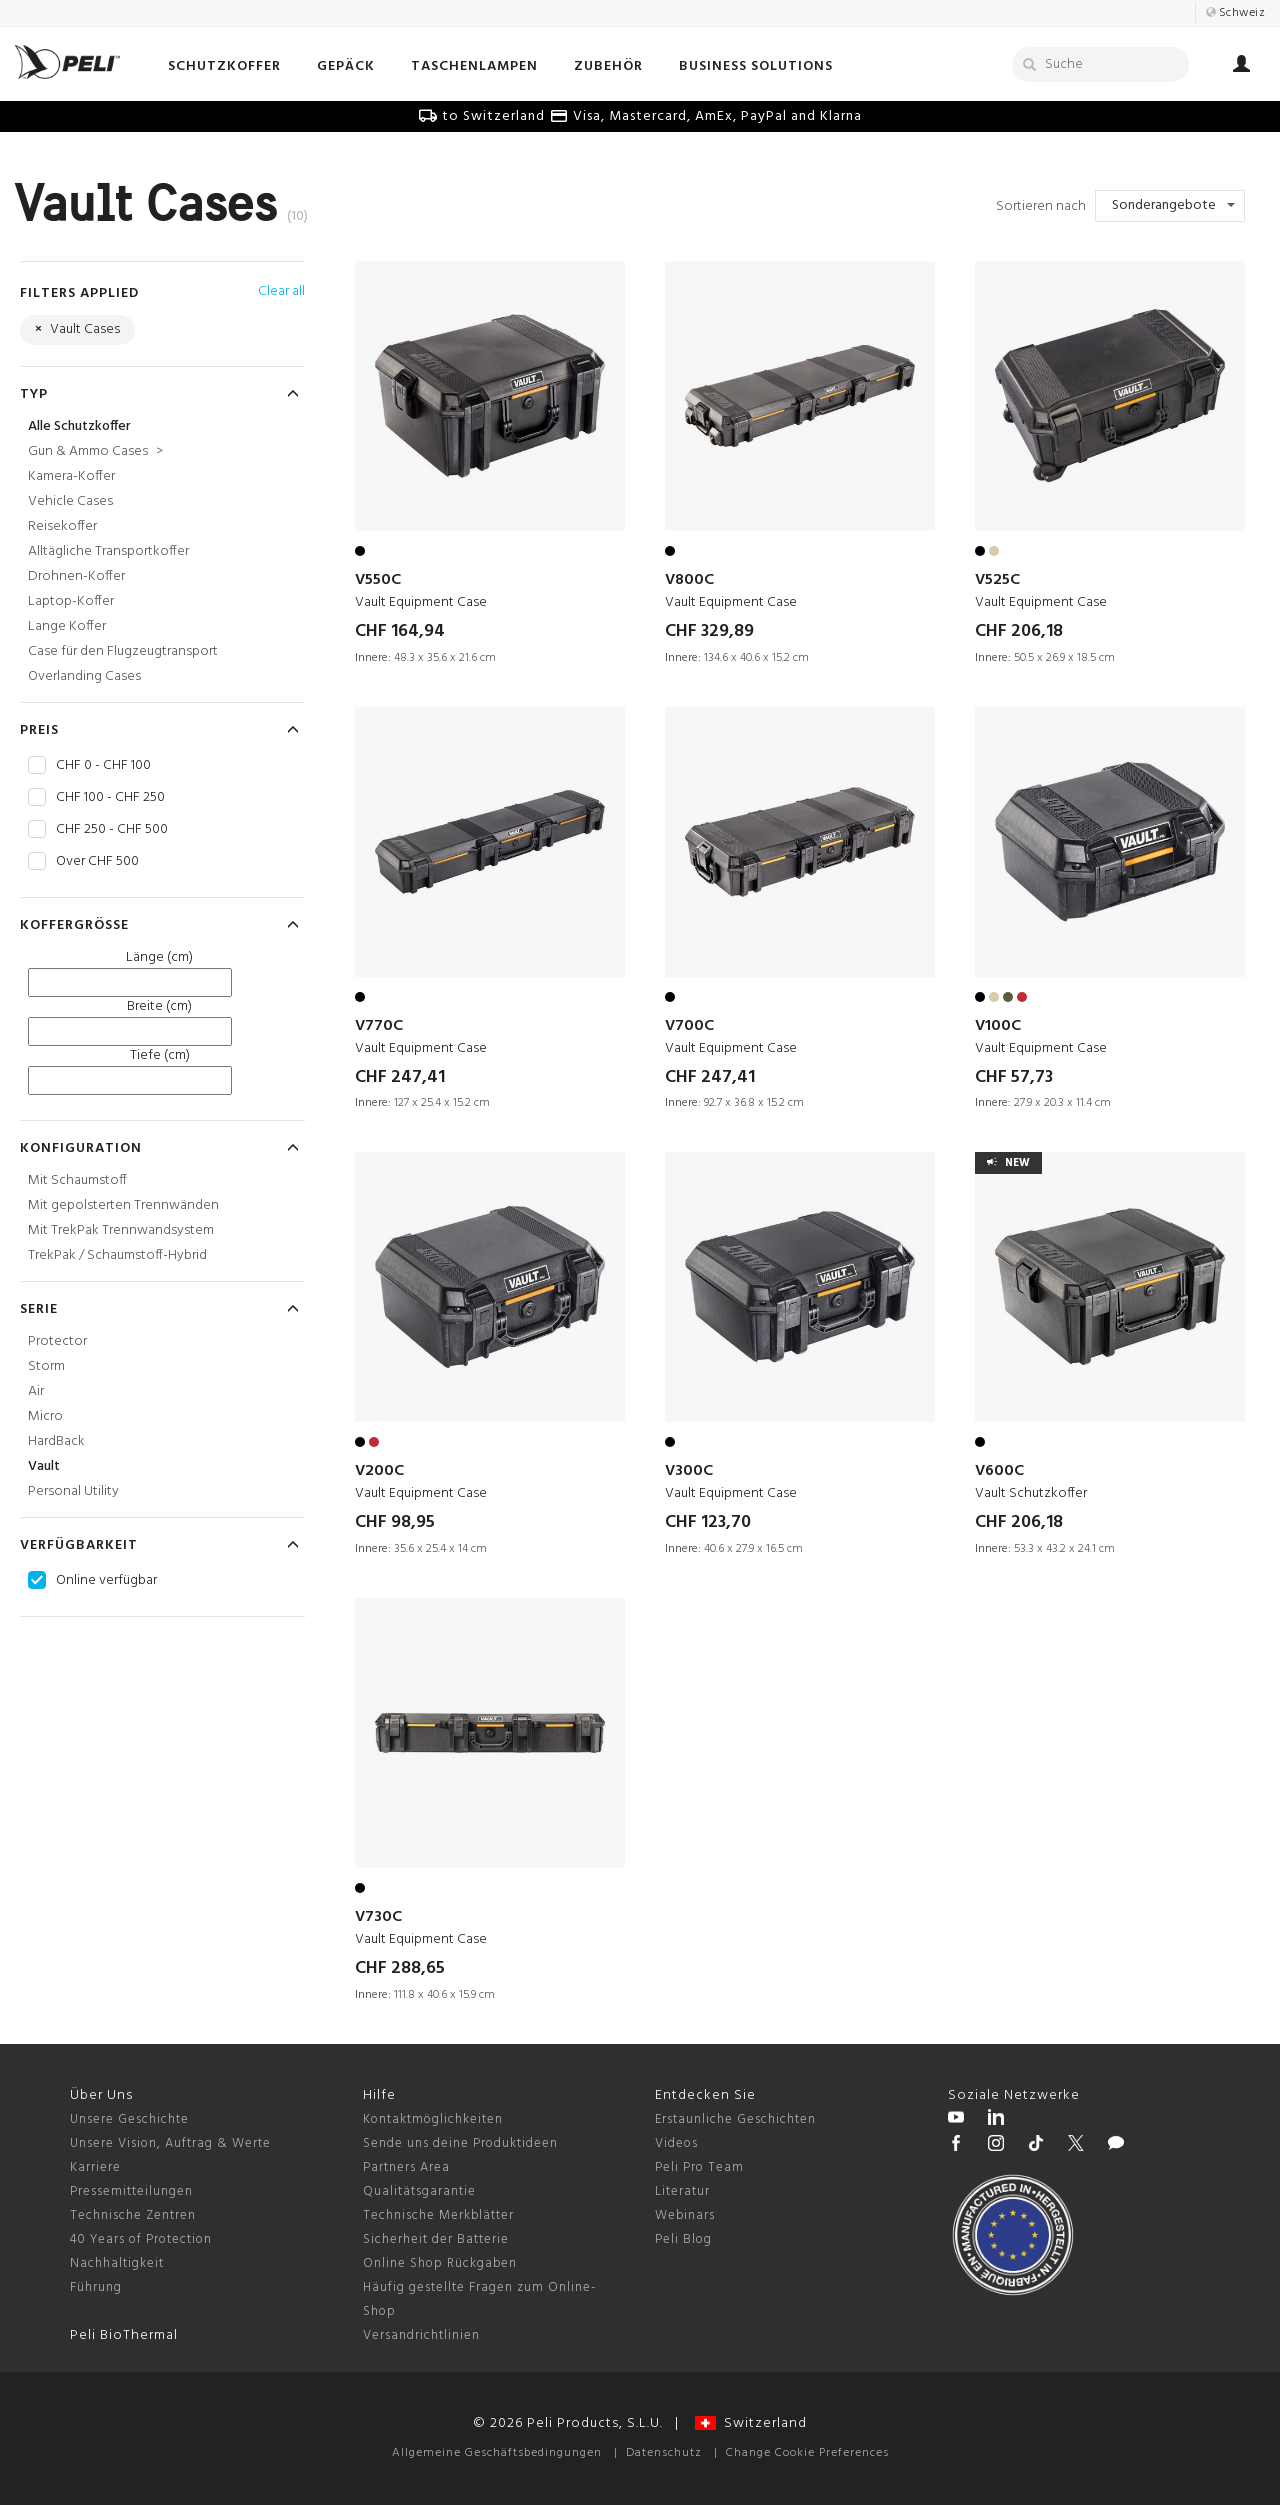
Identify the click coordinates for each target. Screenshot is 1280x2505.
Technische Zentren (133, 2215)
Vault (44, 1466)
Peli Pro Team (699, 2167)
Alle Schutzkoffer (79, 426)
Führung (96, 2287)
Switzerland (751, 2423)
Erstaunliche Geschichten (735, 2119)
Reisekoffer (62, 526)
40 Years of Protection (141, 2239)
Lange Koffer (67, 626)
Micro (45, 1416)
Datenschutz (664, 2453)
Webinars (685, 2215)
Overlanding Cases (84, 676)
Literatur (682, 2191)
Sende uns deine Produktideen (460, 2143)
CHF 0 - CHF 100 (103, 766)
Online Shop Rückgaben (440, 2263)
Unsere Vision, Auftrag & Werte (170, 2143)
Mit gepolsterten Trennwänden (123, 1205)
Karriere (95, 2167)
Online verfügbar (106, 1581)
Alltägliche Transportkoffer (108, 551)
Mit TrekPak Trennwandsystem (121, 1230)
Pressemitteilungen (131, 2191)
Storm (46, 1366)
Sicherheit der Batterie (436, 2239)
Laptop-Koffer (71, 601)
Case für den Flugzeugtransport (123, 651)
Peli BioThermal (124, 2335)
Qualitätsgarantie (419, 2191)
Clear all (281, 291)
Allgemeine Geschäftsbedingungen (497, 2453)
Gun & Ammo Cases (95, 451)
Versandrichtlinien (421, 2335)
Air (36, 1391)
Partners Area (406, 2167)
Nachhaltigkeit (117, 2263)
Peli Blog (683, 2239)
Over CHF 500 (97, 862)
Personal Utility (73, 1491)
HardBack (56, 1441)
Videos (676, 2143)
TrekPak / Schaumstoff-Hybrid (117, 1255)
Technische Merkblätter (438, 2215)
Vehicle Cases (70, 501)
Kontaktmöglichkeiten (433, 2119)
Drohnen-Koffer (76, 576)
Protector (57, 1341)
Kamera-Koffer (71, 476)
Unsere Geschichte (129, 2119)
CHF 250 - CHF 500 (112, 830)
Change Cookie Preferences (807, 2453)
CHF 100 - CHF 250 (110, 798)
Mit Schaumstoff (77, 1180)
